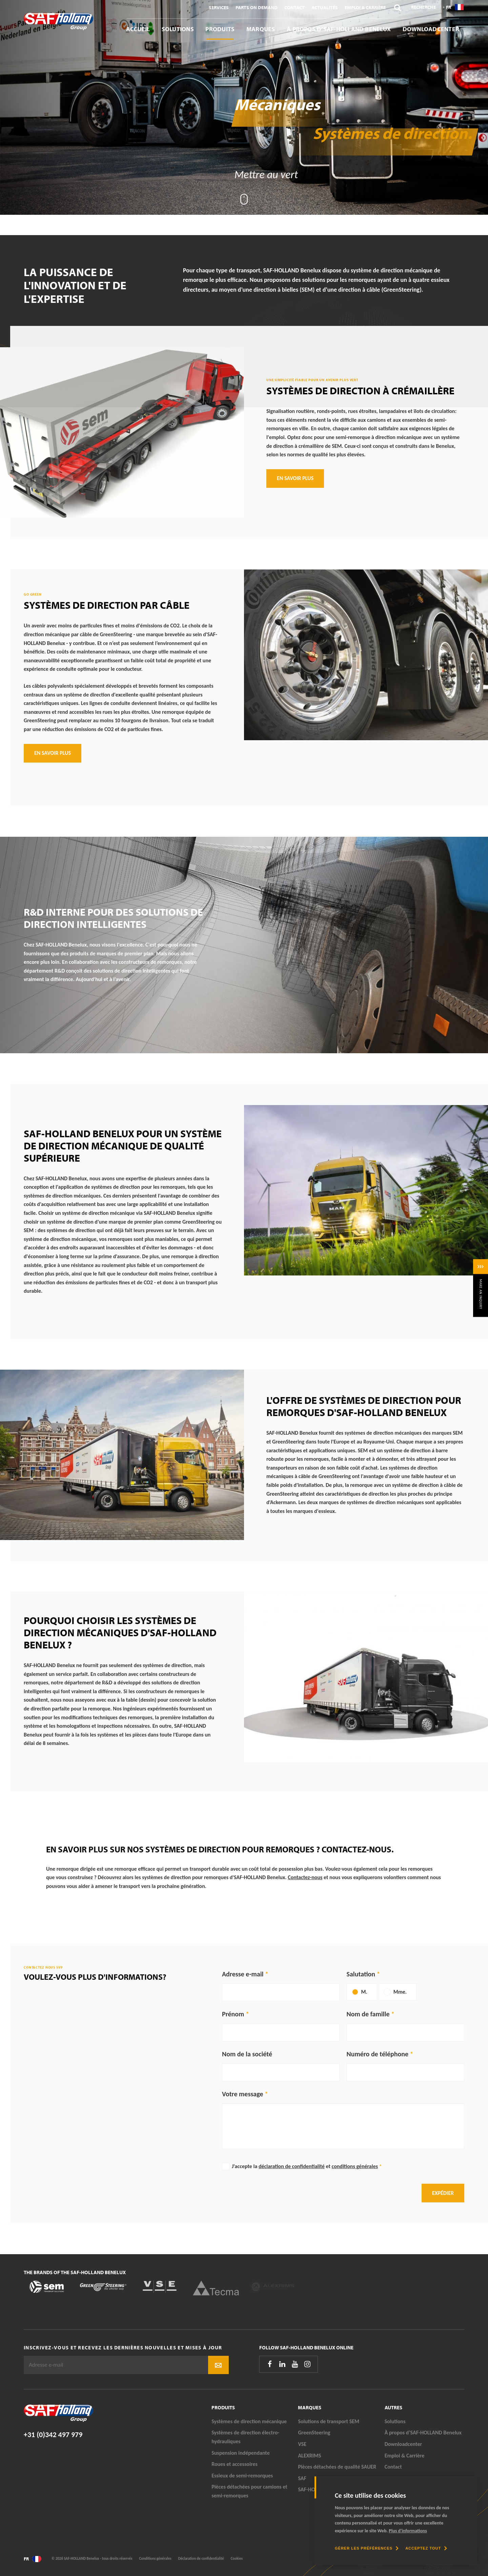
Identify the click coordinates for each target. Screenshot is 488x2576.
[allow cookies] (426, 2548)
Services (219, 7)
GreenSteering (314, 2432)
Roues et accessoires (234, 2464)
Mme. (400, 1992)
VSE (302, 2444)
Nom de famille (368, 2014)
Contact (294, 7)
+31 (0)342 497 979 (53, 2434)
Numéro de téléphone (377, 2054)
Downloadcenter (431, 29)
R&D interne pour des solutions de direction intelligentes (113, 918)
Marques (260, 29)
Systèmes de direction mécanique (249, 2421)
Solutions (178, 29)
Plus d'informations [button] (408, 2531)
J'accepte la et (307, 2166)
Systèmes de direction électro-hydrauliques (245, 2437)
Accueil (138, 29)
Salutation (361, 1974)
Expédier (443, 2193)
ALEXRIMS (309, 2455)
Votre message (242, 2094)
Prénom (233, 2014)
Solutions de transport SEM (328, 2421)
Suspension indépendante (240, 2453)
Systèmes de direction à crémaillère (360, 390)
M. (364, 1992)
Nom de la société (247, 2054)
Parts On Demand (257, 7)
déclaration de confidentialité (292, 2166)
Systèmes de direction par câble (106, 605)
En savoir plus (295, 478)
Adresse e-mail (243, 1974)
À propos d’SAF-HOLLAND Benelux (339, 29)
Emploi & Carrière (365, 7)
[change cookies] (367, 2548)
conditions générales (355, 2166)
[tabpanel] (244, 107)
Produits (220, 29)
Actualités (324, 7)
